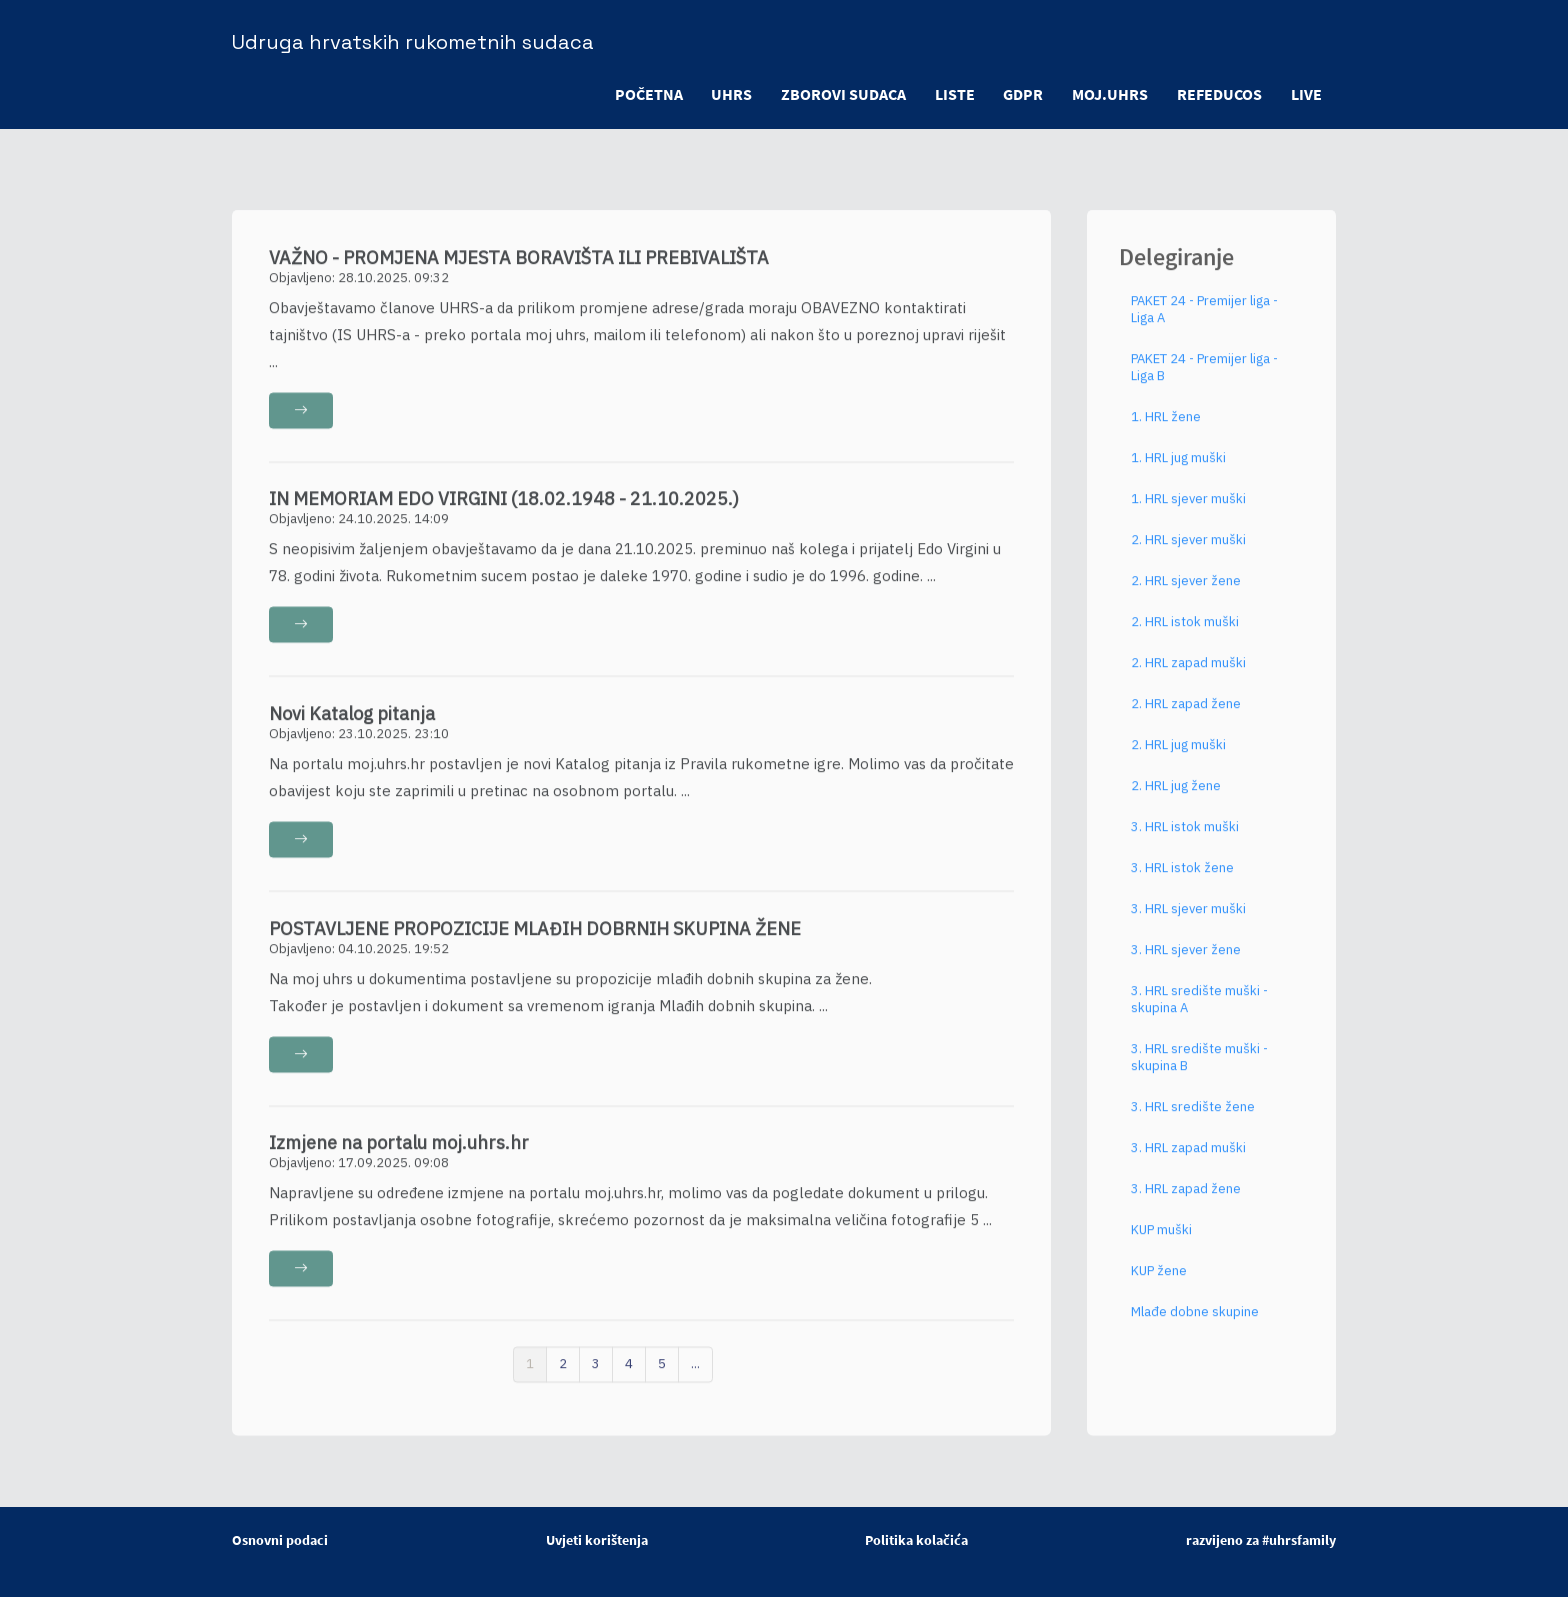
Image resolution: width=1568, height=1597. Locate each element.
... (695, 1376)
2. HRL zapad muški (1188, 675)
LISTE (949, 94)
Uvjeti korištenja (597, 1540)
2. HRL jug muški (1178, 757)
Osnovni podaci (280, 1540)
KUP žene (1159, 1283)
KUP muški (1161, 1242)
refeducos (1217, 94)
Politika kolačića (916, 1540)
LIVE (1305, 94)
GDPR (1019, 94)
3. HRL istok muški (1185, 839)
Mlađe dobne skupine (1195, 1324)
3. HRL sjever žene (1186, 962)
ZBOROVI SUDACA (836, 94)
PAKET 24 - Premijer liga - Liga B (1204, 380)
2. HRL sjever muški (1188, 552)
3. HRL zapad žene (1186, 1201)
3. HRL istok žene (1182, 880)
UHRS (723, 94)
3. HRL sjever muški (1188, 921)
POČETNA (639, 94)
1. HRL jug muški (1178, 470)
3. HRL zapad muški (1188, 1160)
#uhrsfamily (1299, 1540)
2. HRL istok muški (1185, 634)
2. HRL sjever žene (1186, 593)
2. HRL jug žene (1176, 798)
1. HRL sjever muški (1188, 511)
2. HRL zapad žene (1186, 716)
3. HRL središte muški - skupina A (1199, 1012)
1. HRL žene (1166, 429)
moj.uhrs (1107, 94)
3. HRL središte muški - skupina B (1199, 1070)
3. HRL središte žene (1193, 1119)
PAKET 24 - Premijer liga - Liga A (1204, 322)
